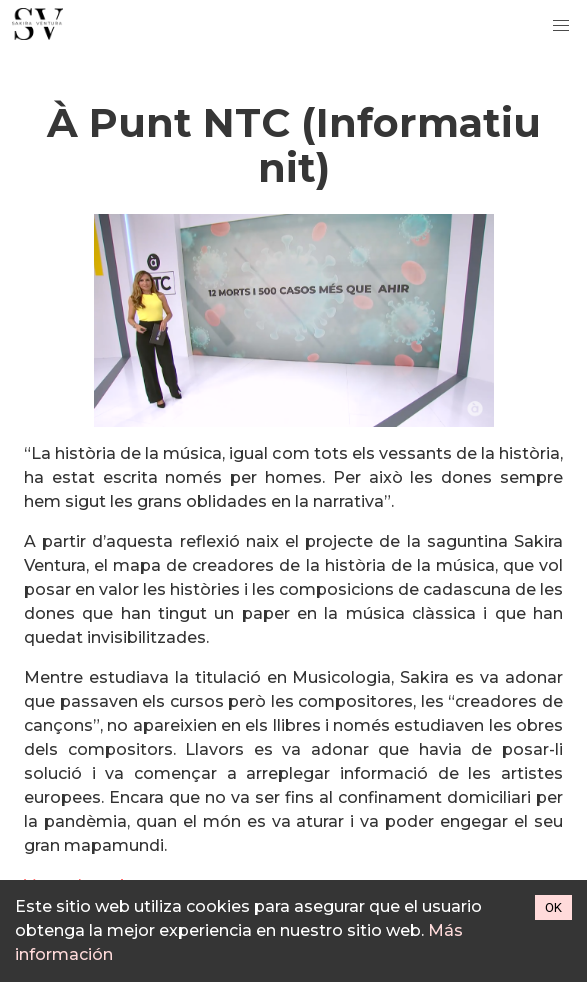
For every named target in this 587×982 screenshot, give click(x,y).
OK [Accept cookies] (553, 907)
